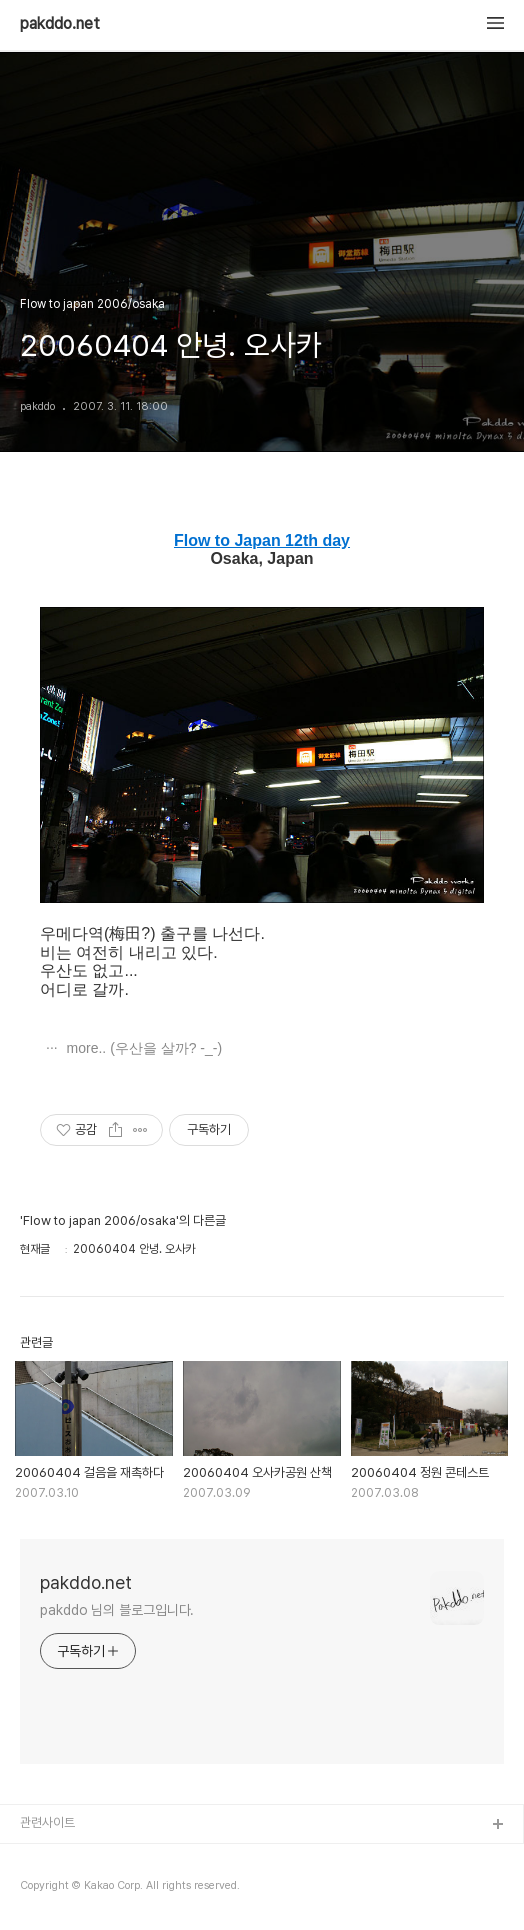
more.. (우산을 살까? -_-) (142, 1048)
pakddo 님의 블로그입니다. (117, 1610)
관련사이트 (47, 1822)
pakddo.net (60, 24)
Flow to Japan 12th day (262, 540)
